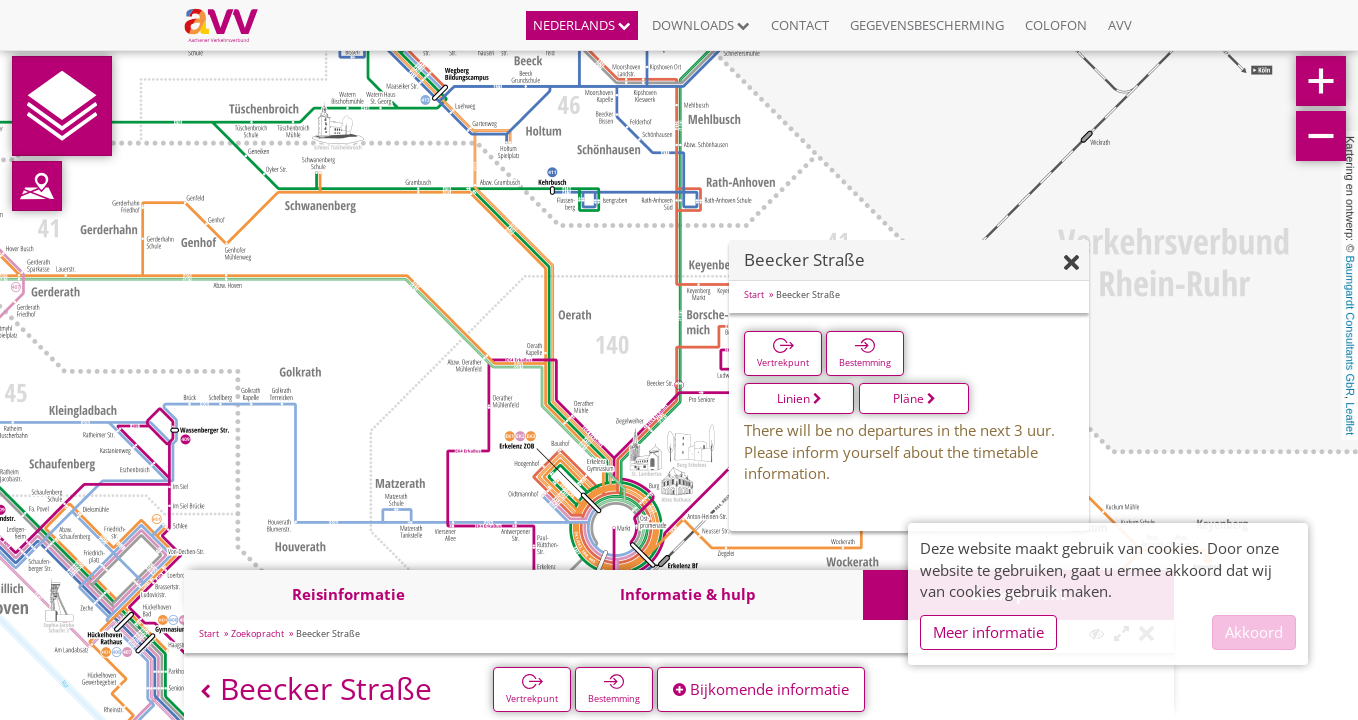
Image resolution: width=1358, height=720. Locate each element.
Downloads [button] (701, 25)
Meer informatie (988, 632)
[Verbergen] (1071, 263)
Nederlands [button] (582, 25)
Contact (800, 25)
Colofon (1056, 25)
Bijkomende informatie (761, 689)
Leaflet (1350, 418)
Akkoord (1254, 632)
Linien (799, 398)
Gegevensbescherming (927, 25)
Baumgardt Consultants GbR (1350, 325)
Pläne (914, 398)
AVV (1120, 25)
